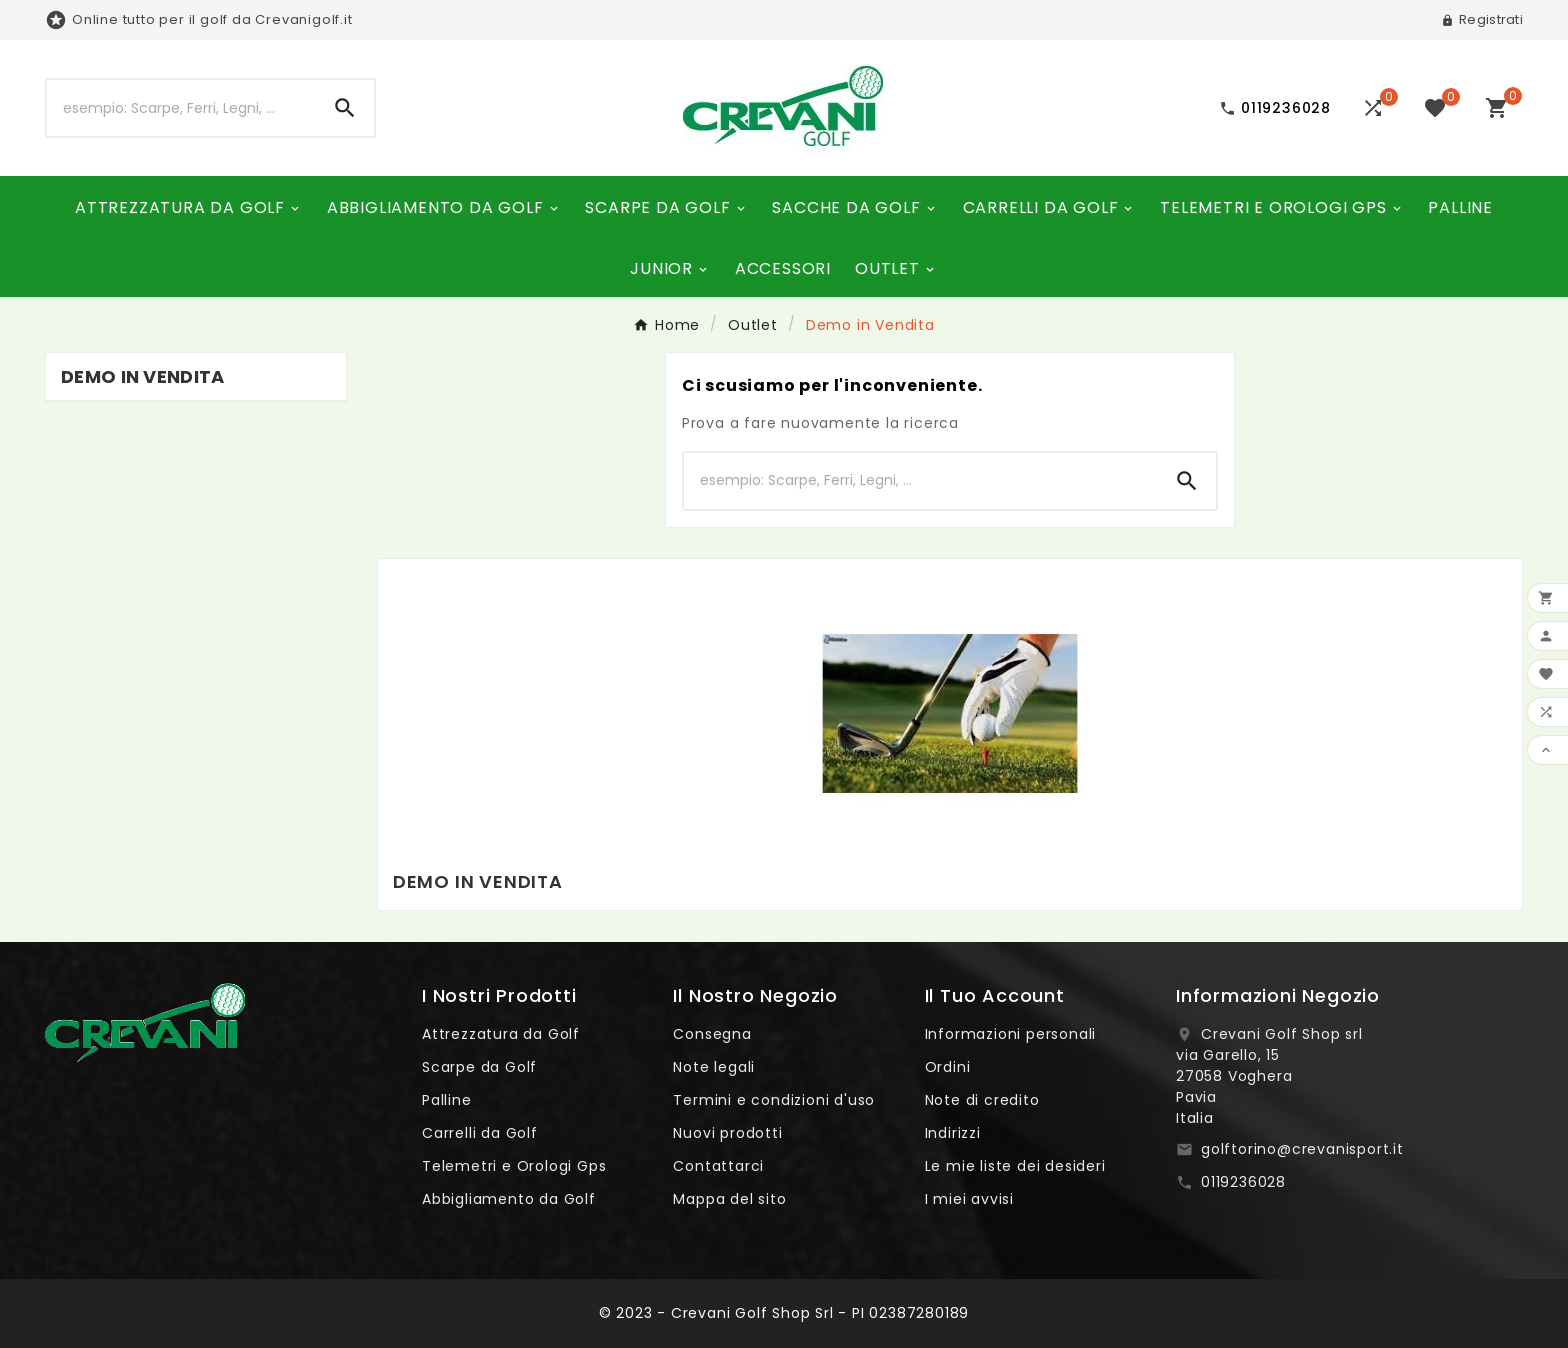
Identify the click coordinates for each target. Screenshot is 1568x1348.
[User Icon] (1482, 20)
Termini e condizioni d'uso (774, 1100)
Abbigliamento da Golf (509, 1199)
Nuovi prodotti (727, 1133)
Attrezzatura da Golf (501, 1034)
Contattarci (718, 1166)
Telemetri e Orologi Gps (514, 1166)
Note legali (714, 1067)
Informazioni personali (1011, 1034)
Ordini (948, 1067)
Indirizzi (953, 1133)
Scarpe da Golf (479, 1067)
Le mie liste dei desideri (1015, 1166)
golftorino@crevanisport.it (1302, 1149)
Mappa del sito (729, 1199)
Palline (447, 1100)
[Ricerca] (181, 108)
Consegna (712, 1034)
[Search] (345, 108)
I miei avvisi (969, 1199)
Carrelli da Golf (480, 1133)
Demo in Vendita (143, 376)
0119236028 (1243, 1182)
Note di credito (982, 1100)
